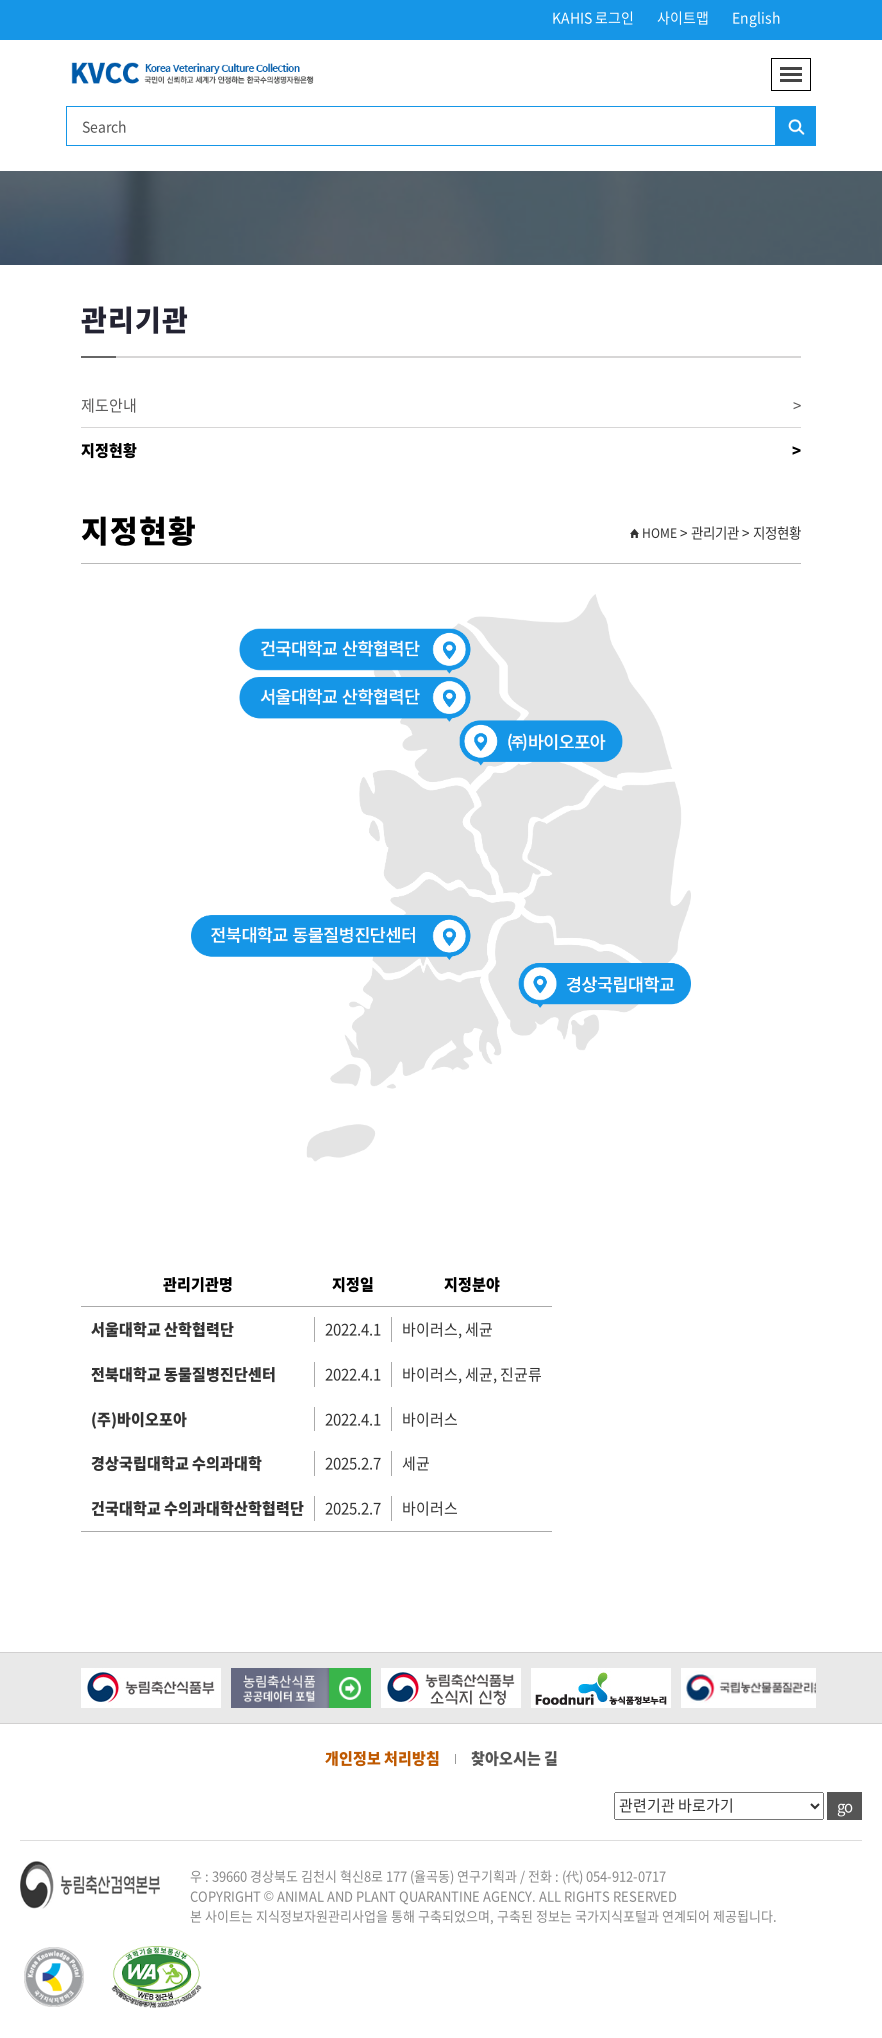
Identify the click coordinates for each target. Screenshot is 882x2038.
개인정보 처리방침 (382, 1758)
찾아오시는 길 (514, 1758)
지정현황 (441, 450)
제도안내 (441, 405)
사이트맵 (683, 17)
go (844, 1806)
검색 (795, 127)
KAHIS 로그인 (593, 17)
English (756, 17)
